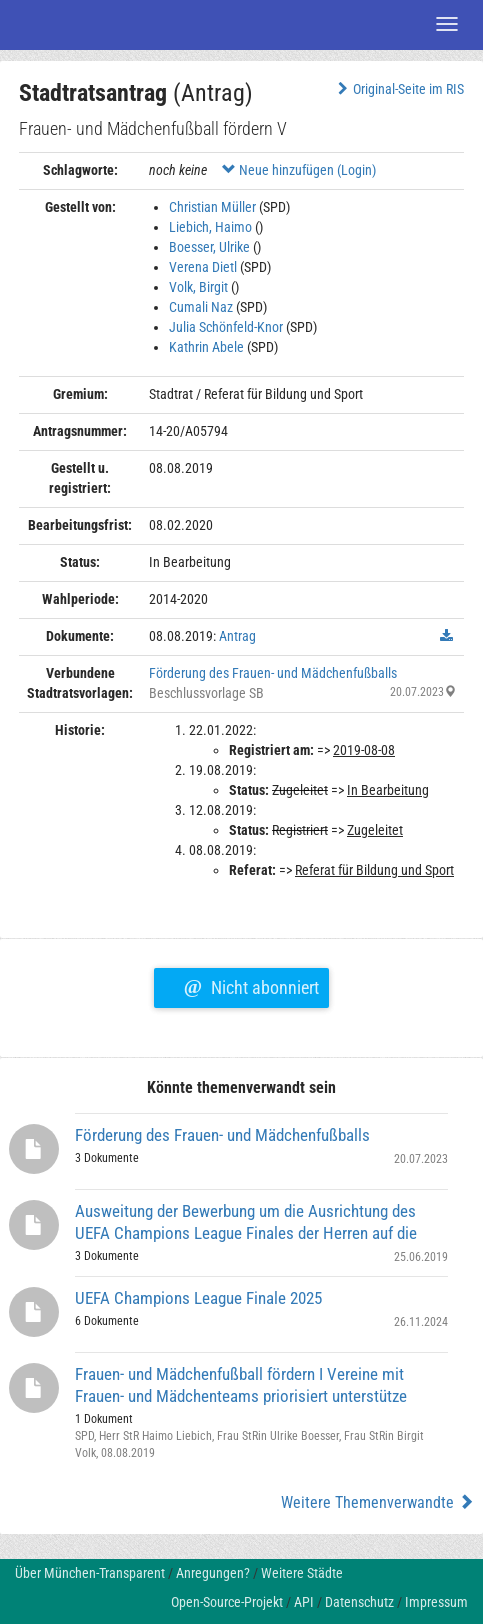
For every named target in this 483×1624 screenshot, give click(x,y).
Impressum (436, 1602)
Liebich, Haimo (210, 227)
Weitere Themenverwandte (377, 1502)
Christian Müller (212, 207)
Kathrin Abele (206, 347)
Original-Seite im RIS (398, 89)
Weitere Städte (302, 1573)
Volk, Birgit (198, 287)
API (304, 1602)
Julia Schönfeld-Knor (226, 327)
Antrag (237, 636)
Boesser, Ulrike (209, 247)
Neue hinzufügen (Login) (299, 170)
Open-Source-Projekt (227, 1602)
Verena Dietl (203, 267)
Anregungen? (213, 1573)
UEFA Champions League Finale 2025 (198, 1298)
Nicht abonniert (251, 985)
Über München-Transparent (90, 1573)
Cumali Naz (201, 307)
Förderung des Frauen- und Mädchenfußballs (273, 673)
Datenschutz (359, 1602)
